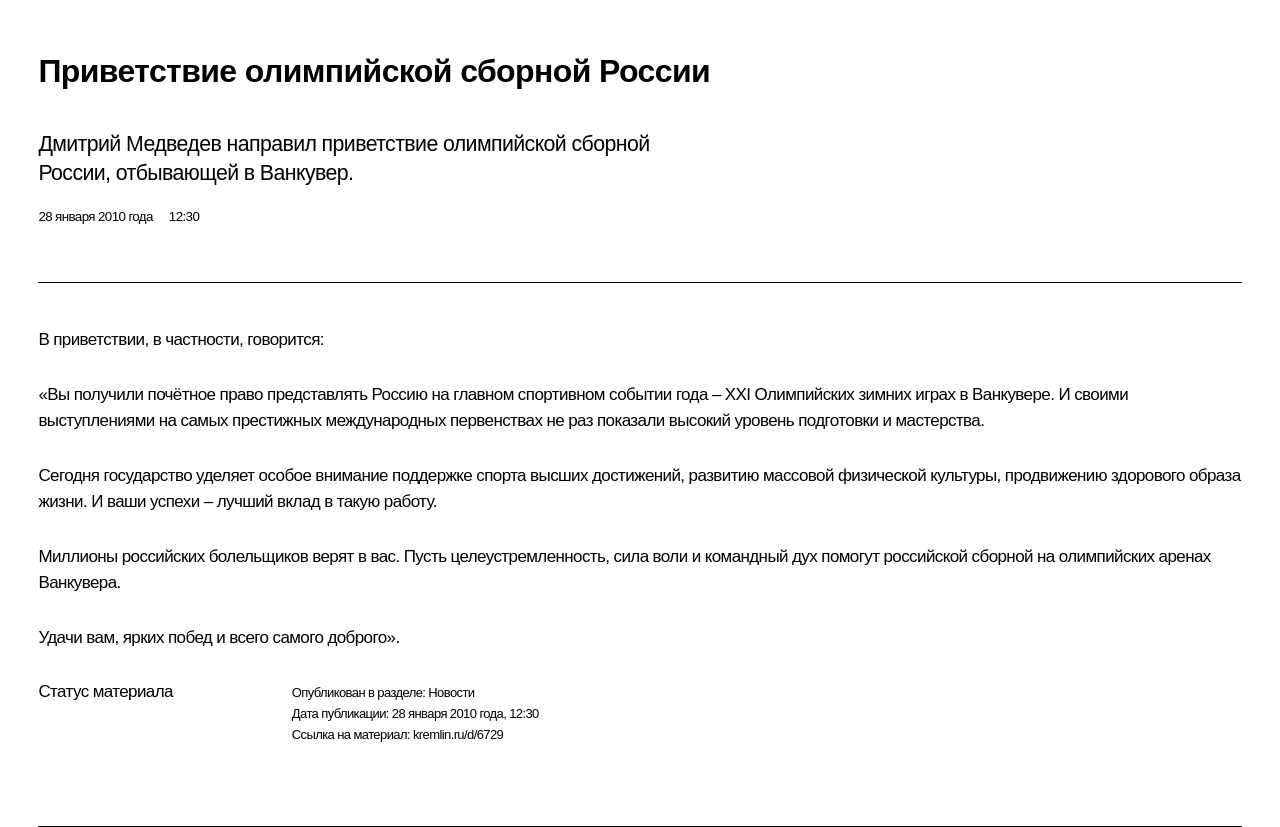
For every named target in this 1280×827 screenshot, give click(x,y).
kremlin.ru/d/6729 (458, 734)
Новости (451, 692)
